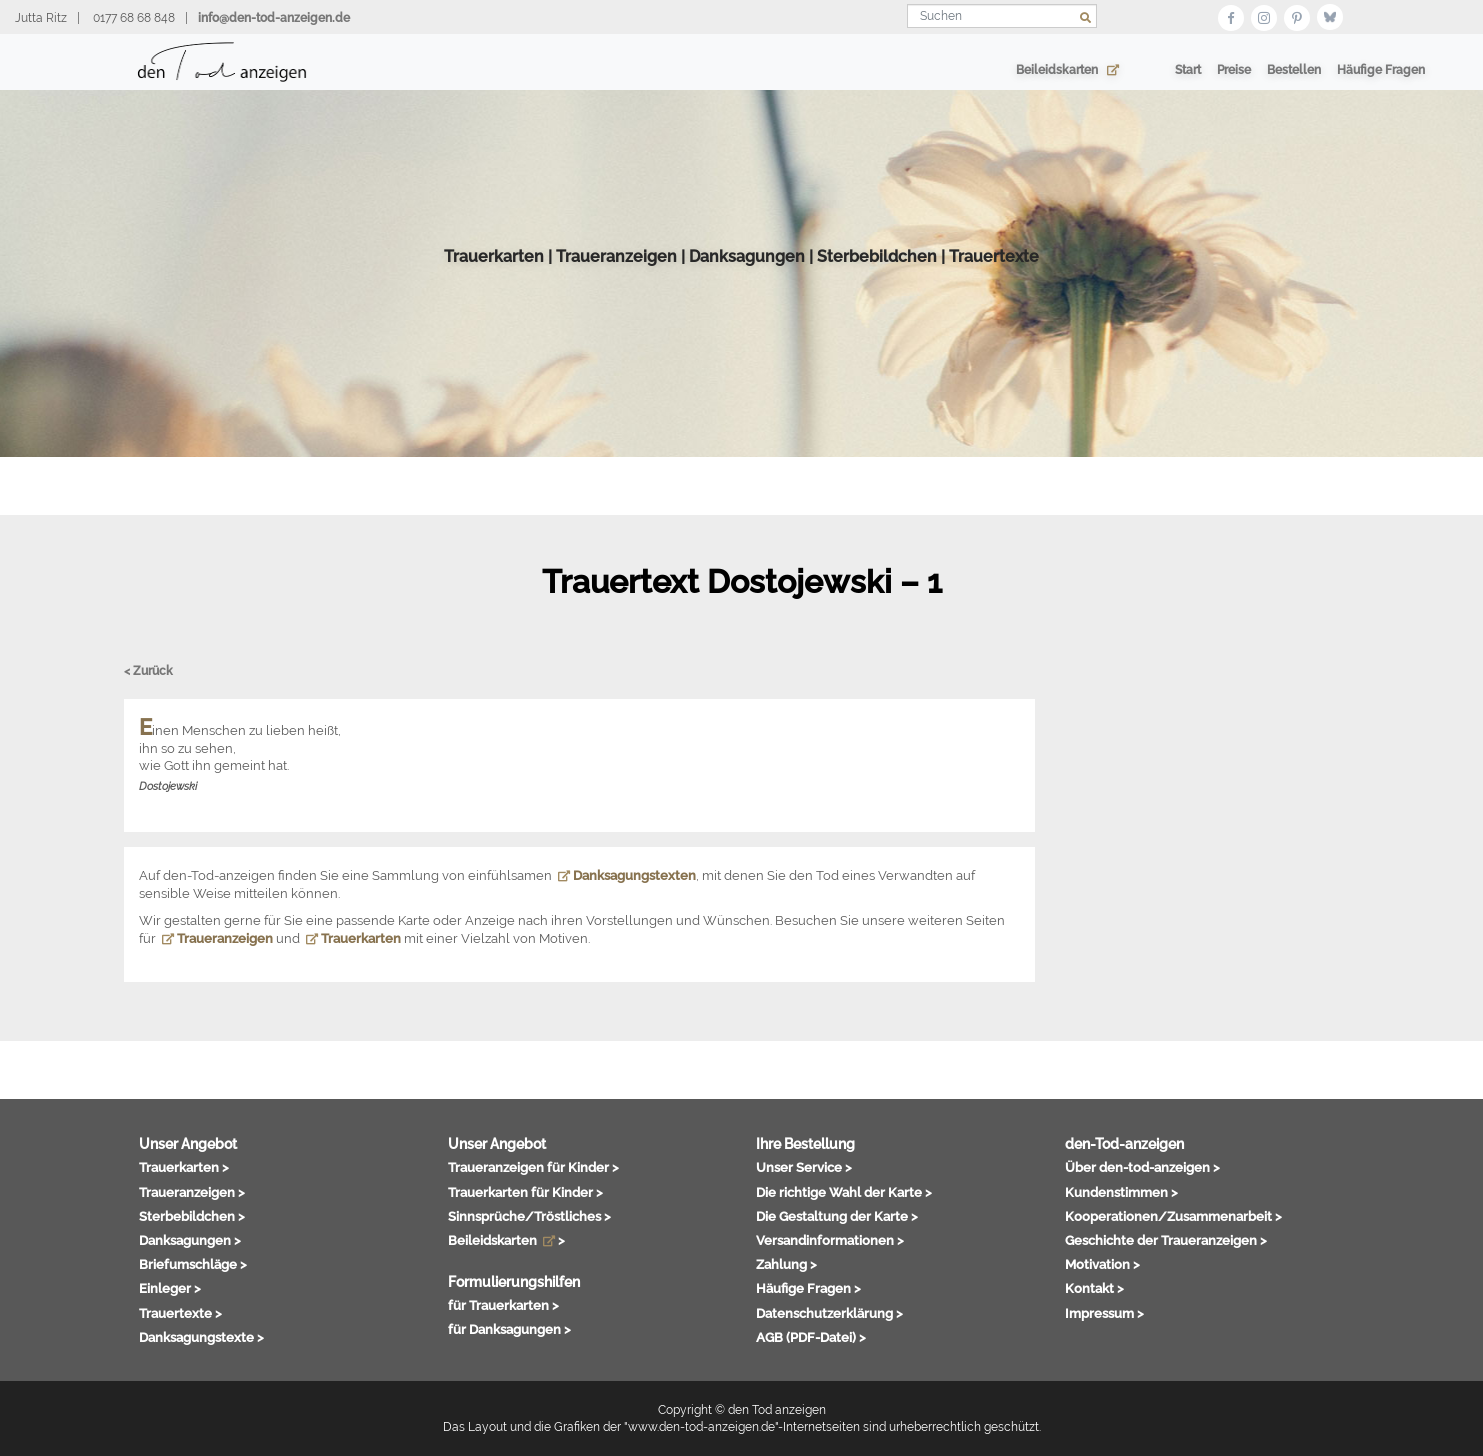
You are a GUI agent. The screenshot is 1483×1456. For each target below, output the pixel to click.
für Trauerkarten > (503, 1305)
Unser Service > (804, 1167)
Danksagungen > (190, 1240)
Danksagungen (747, 269)
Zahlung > (786, 1264)
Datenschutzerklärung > (829, 1313)
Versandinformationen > (830, 1240)
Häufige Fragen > (808, 1288)
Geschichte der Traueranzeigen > (1166, 1240)
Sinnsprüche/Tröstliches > (529, 1216)
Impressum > (1104, 1313)
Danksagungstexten (627, 875)
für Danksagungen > (509, 1329)
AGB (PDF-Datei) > (811, 1337)
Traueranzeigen (616, 269)
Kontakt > (1094, 1288)
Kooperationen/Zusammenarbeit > (1173, 1216)
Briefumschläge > (193, 1264)
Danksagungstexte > (201, 1337)
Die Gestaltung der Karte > (837, 1216)
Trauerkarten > (184, 1167)
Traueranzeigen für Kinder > (533, 1167)
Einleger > (170, 1288)
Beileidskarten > (506, 1240)
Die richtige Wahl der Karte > (844, 1192)
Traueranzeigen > (192, 1192)
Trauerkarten (494, 269)
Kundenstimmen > (1121, 1192)
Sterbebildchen (877, 269)
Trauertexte (994, 269)
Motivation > (1102, 1264)
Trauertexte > (180, 1313)
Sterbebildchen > (192, 1216)
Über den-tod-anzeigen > (1142, 1167)
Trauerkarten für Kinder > (525, 1192)
